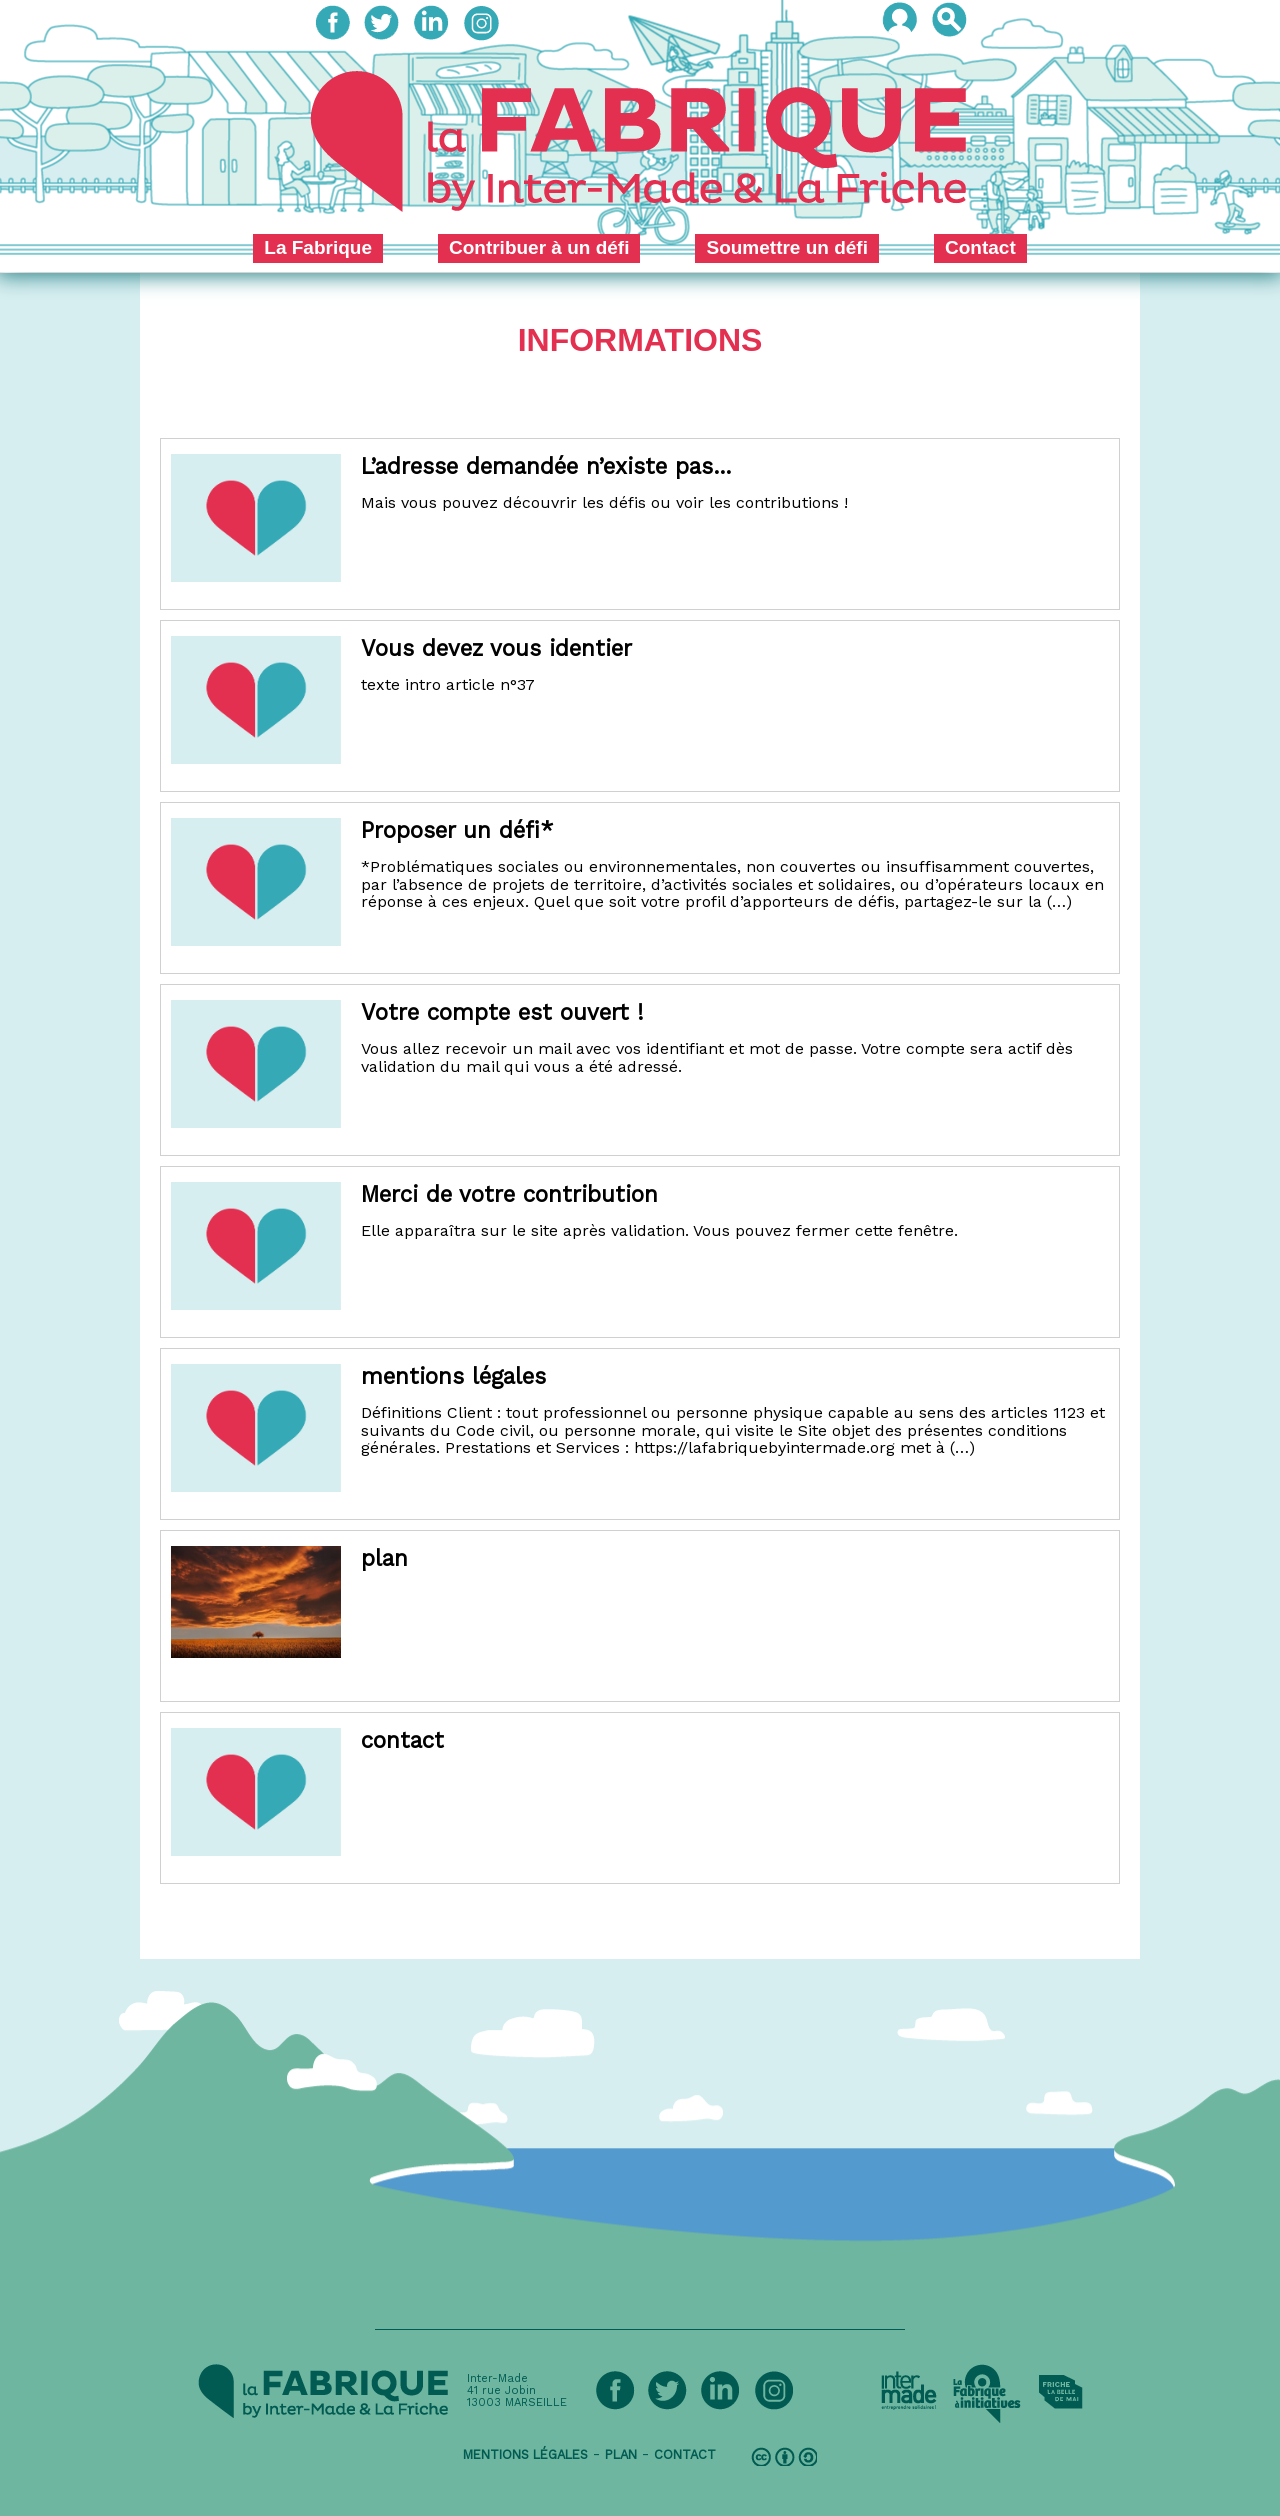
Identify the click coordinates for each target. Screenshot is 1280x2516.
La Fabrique (318, 247)
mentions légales (525, 2454)
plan (621, 2454)
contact (685, 2454)
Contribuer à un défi (539, 247)
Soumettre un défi (787, 247)
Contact (980, 247)
